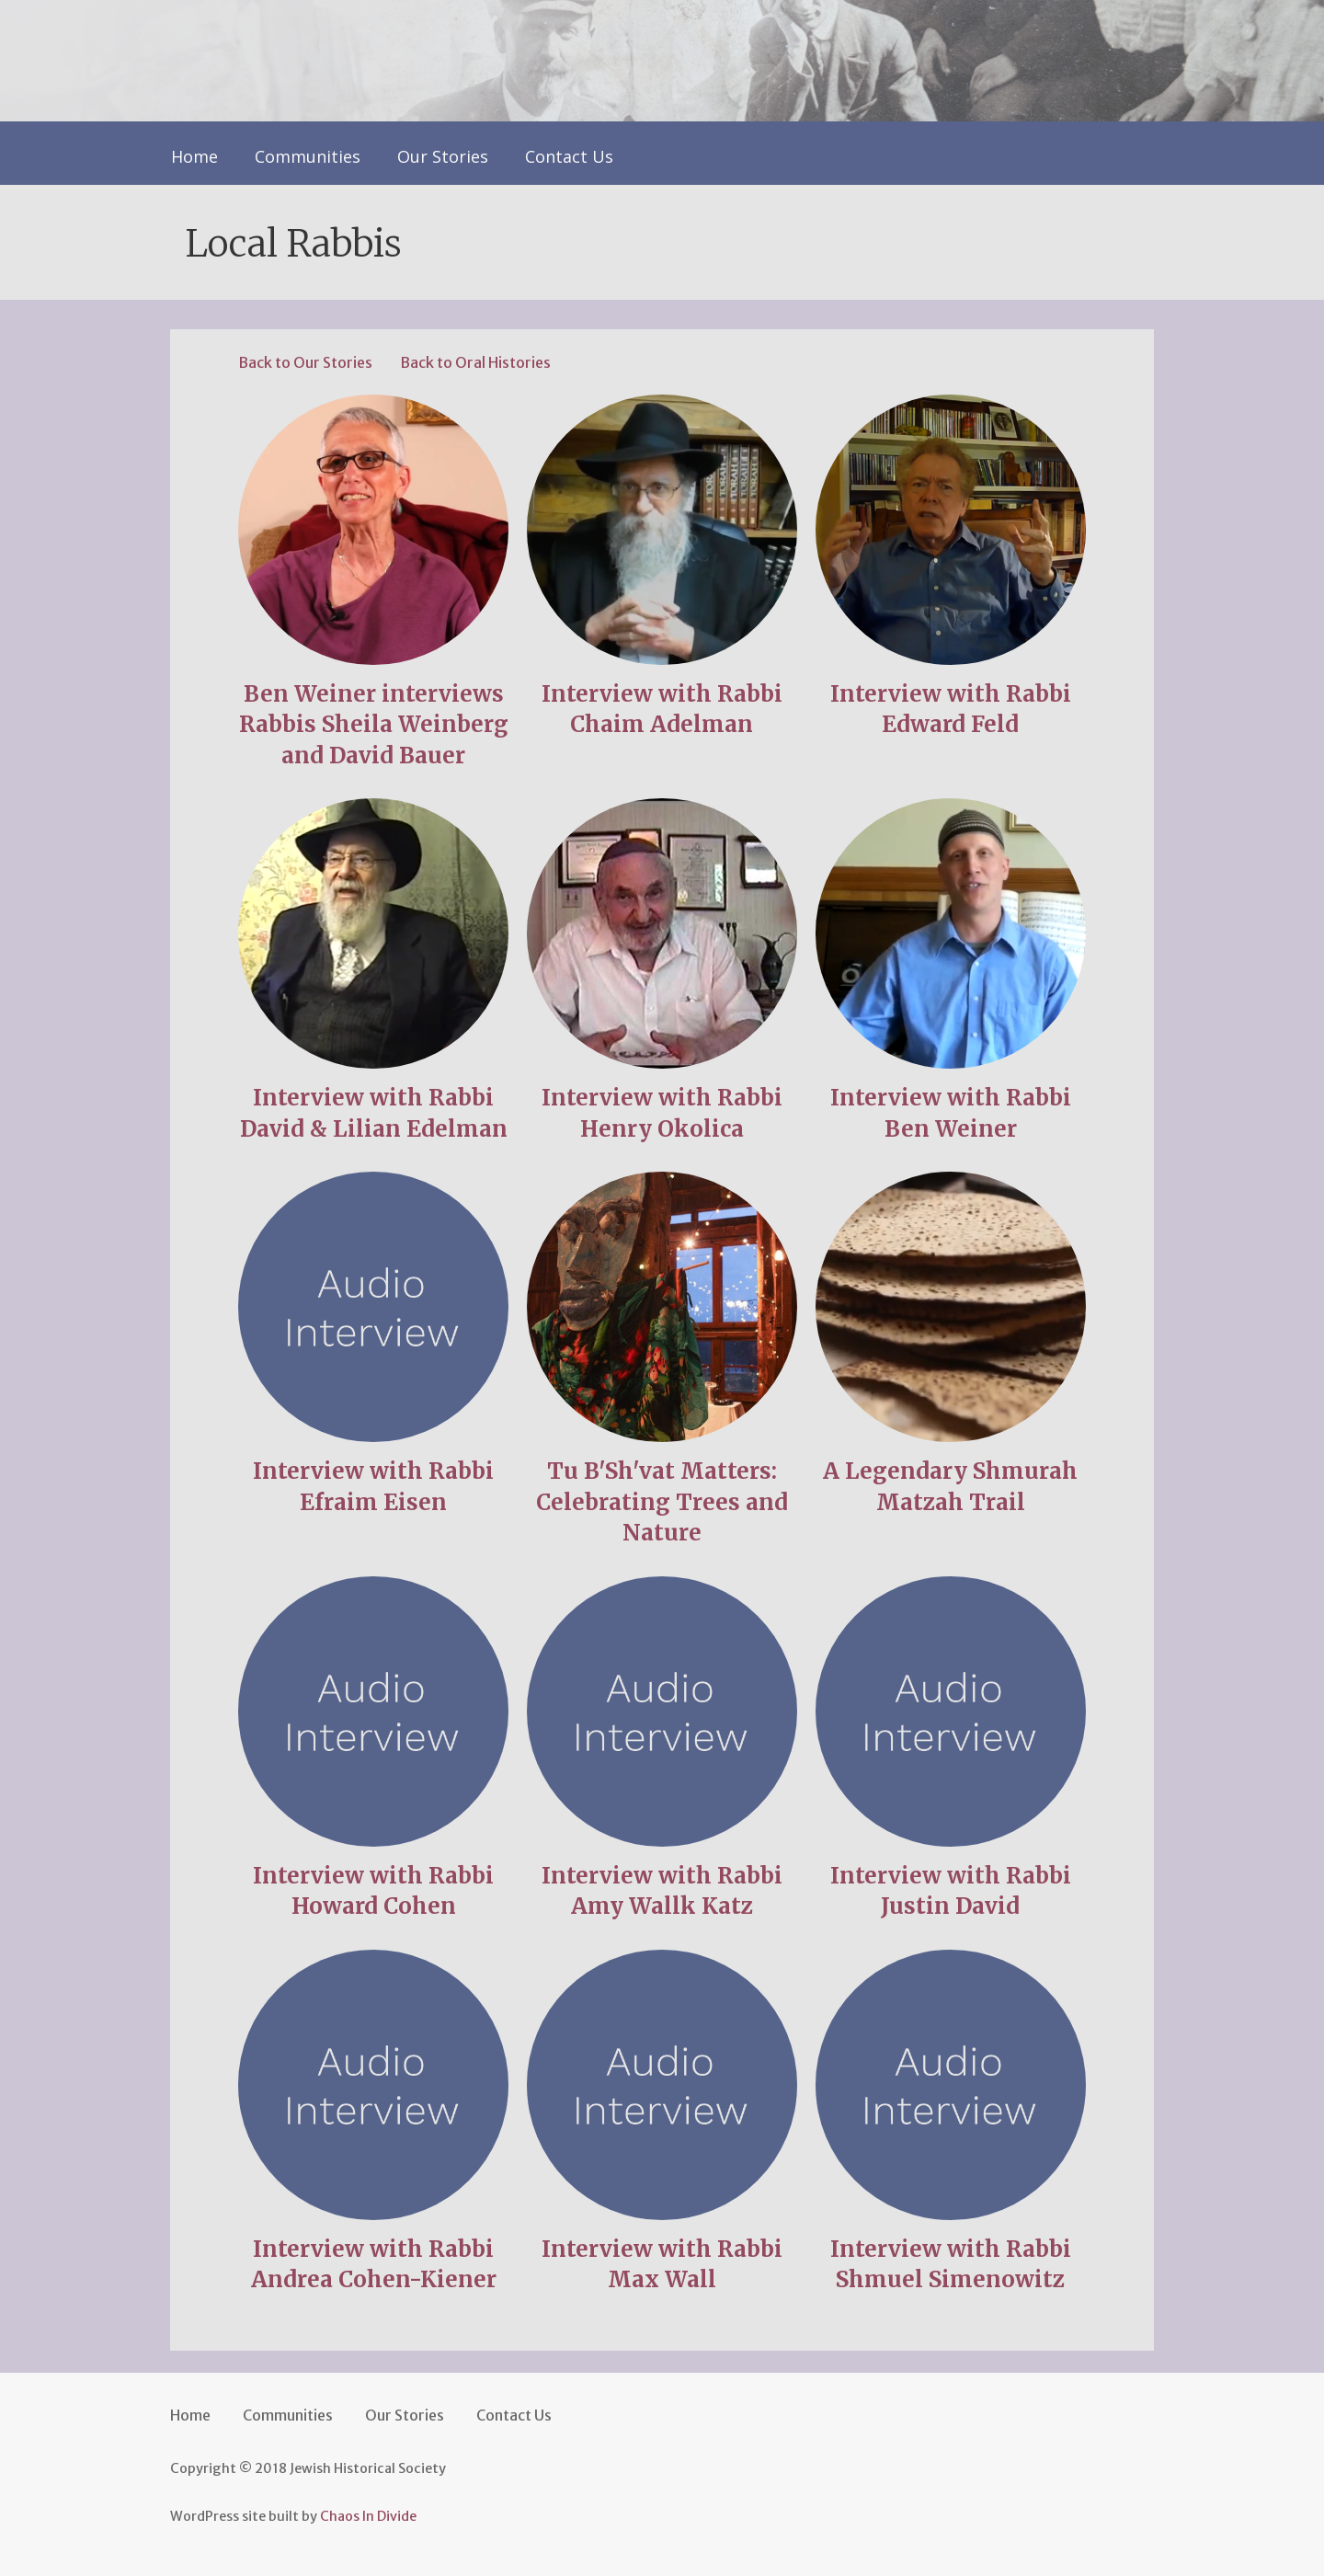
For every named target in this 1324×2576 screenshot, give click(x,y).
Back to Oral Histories (475, 362)
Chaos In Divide (368, 2516)
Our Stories (442, 156)
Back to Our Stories (305, 362)
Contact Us (569, 156)
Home (194, 156)
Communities (307, 156)
